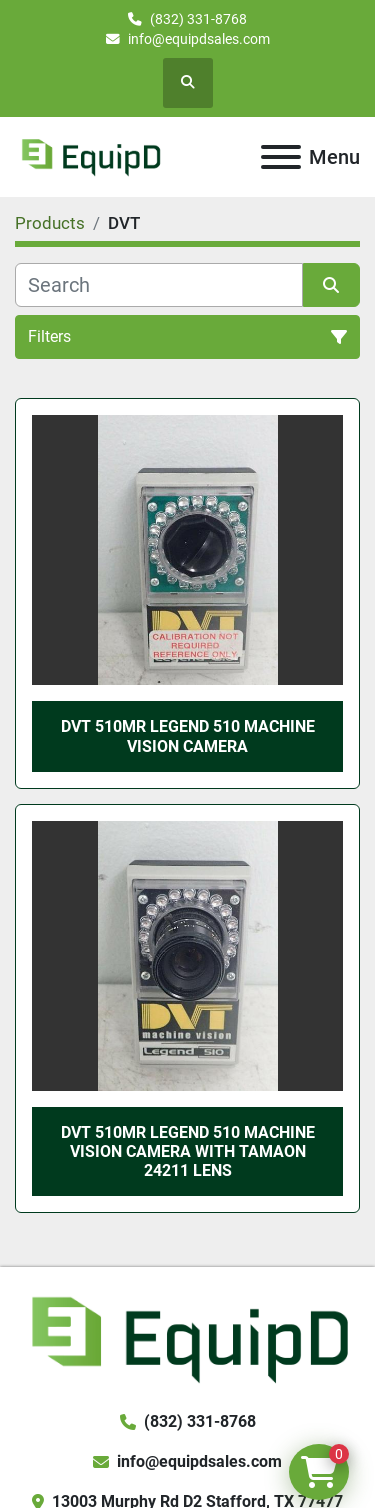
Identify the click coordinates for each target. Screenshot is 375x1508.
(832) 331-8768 (198, 19)
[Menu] (281, 157)
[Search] (159, 285)
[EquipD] (187, 1337)
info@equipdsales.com (199, 39)
